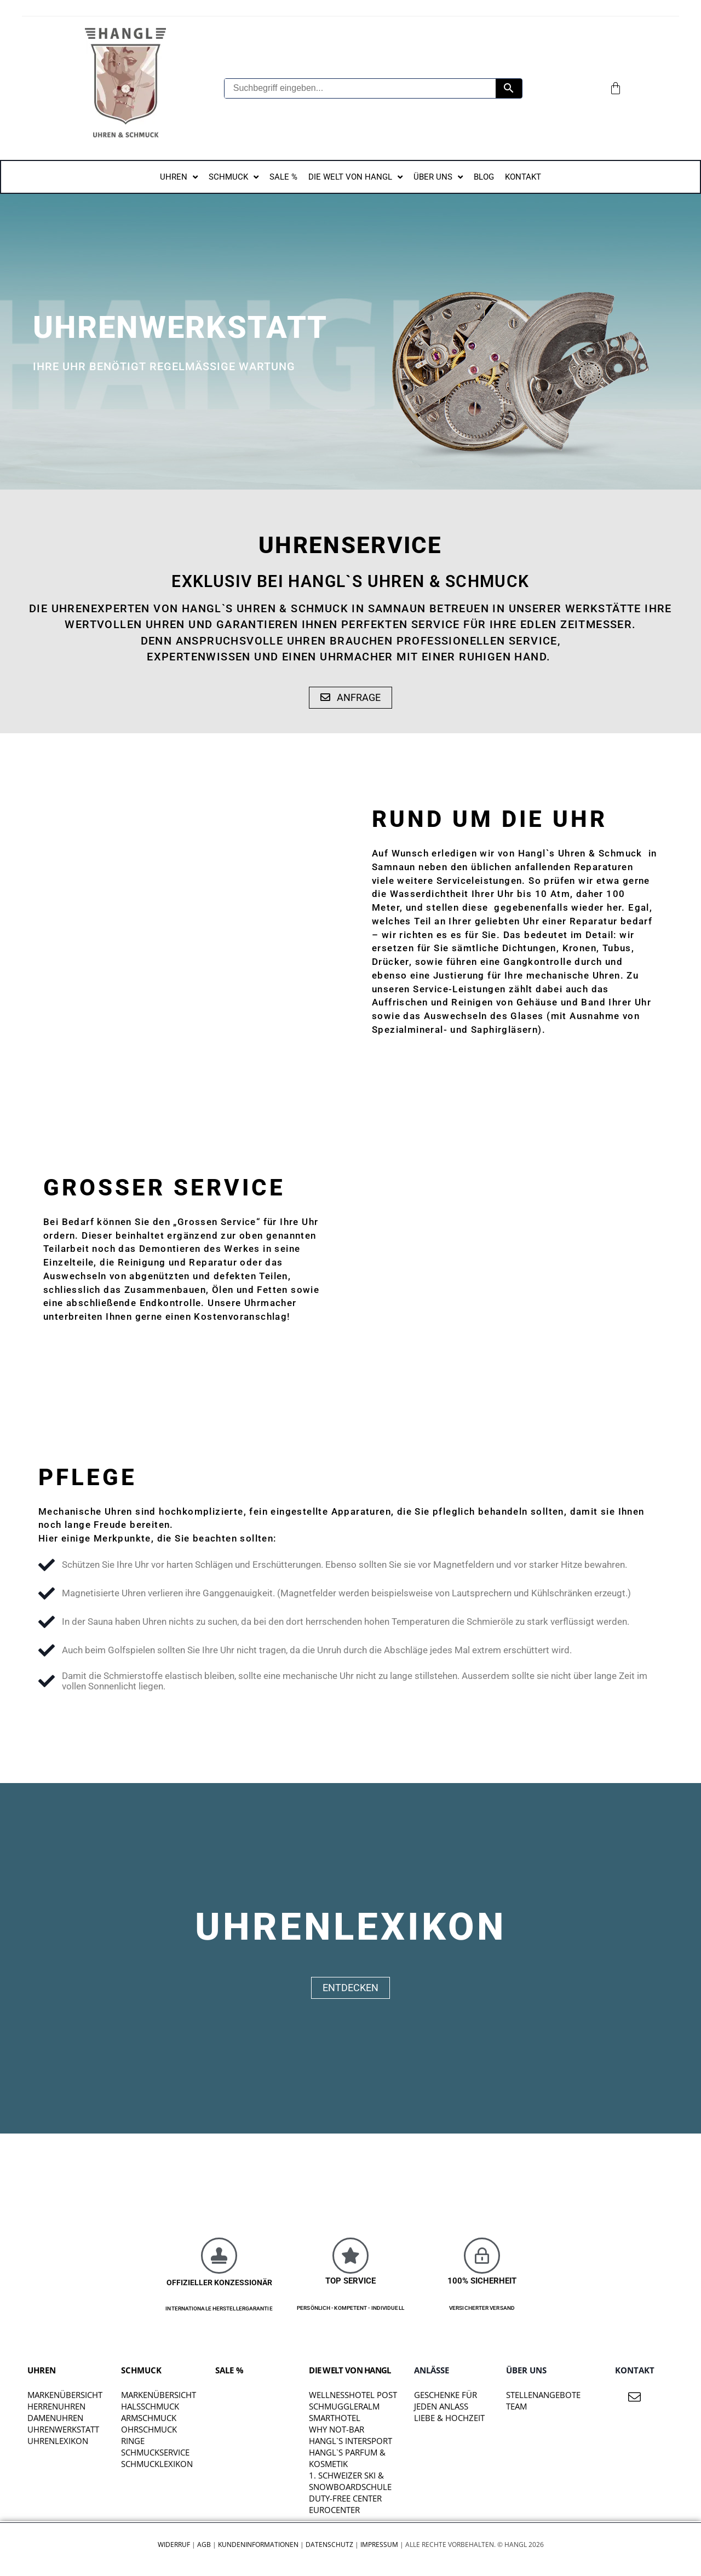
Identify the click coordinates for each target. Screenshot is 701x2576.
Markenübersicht (64, 2395)
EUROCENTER (334, 2510)
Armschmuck (148, 2418)
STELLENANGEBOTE (543, 2395)
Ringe (133, 2441)
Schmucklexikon (157, 2464)
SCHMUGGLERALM (344, 2406)
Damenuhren (55, 2418)
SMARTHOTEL (334, 2418)
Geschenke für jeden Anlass (445, 2401)
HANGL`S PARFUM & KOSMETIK (347, 2458)
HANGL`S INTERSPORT (350, 2441)
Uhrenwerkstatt (63, 2429)
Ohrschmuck (149, 2429)
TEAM (516, 2406)
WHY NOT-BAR (336, 2429)
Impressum (379, 2545)
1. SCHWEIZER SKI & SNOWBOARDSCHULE (350, 2481)
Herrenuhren (56, 2406)
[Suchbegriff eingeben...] (360, 88)
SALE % (229, 2370)
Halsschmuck (150, 2406)
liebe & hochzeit (449, 2418)
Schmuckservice (155, 2452)
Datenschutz (329, 2545)
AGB (204, 2545)
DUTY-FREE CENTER (345, 2498)
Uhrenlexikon (57, 2441)
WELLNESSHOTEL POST (353, 2395)
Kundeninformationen (258, 2545)
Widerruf (174, 2545)
